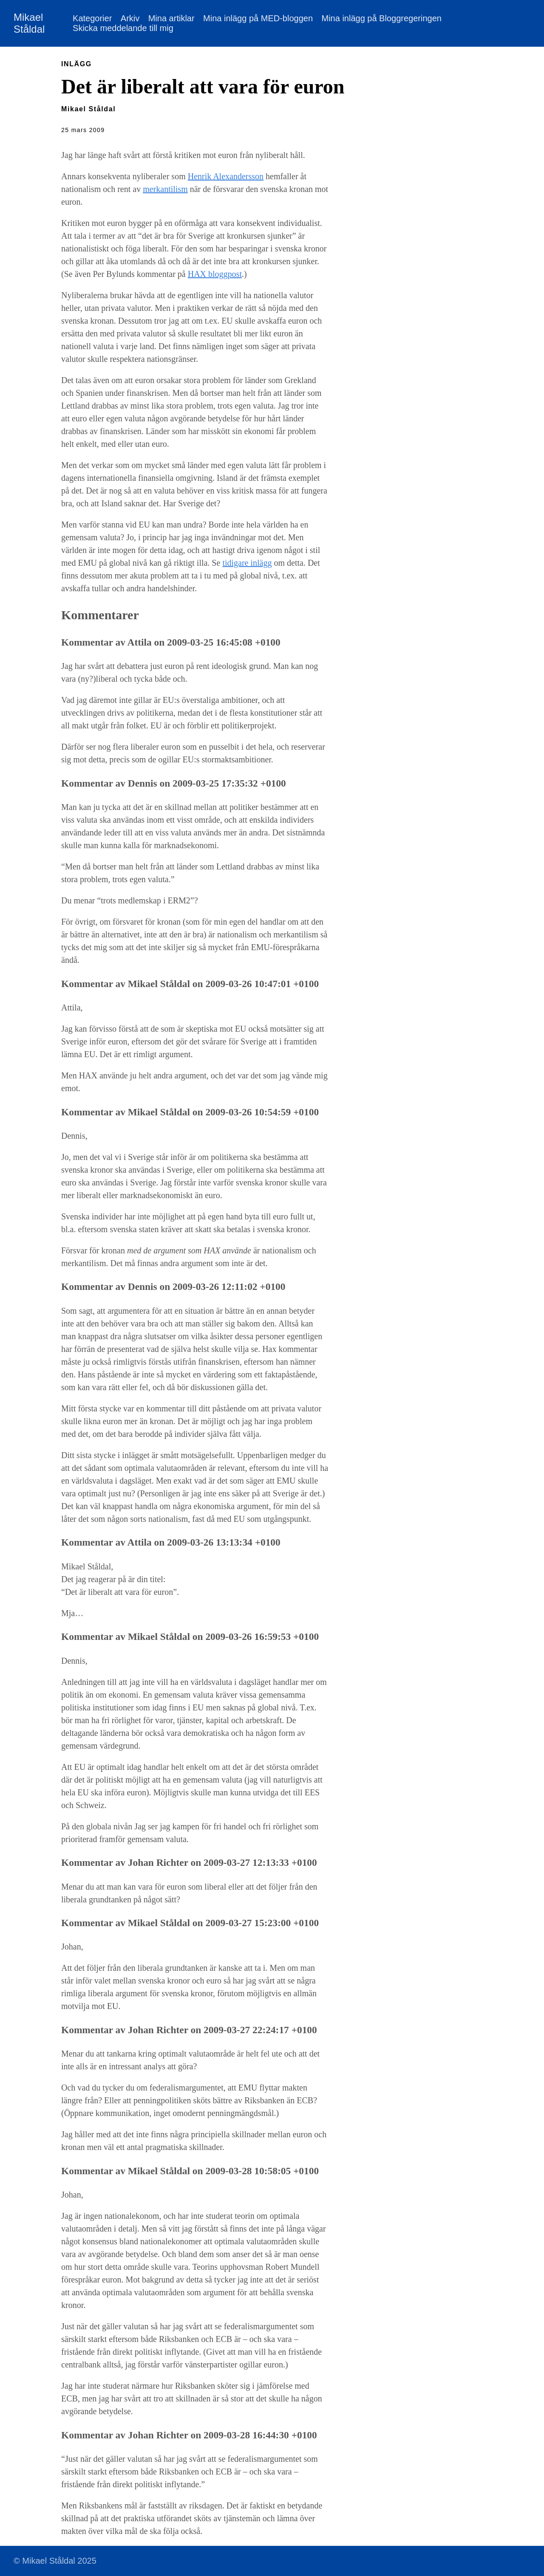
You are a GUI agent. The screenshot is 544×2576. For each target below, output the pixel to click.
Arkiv (130, 18)
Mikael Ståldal (29, 23)
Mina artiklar (171, 18)
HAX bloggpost (215, 274)
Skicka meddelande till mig (123, 28)
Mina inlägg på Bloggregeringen (381, 18)
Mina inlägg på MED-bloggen (258, 18)
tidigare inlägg (247, 562)
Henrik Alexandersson (226, 176)
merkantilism (165, 189)
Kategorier (92, 18)
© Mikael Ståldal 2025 (55, 2560)
